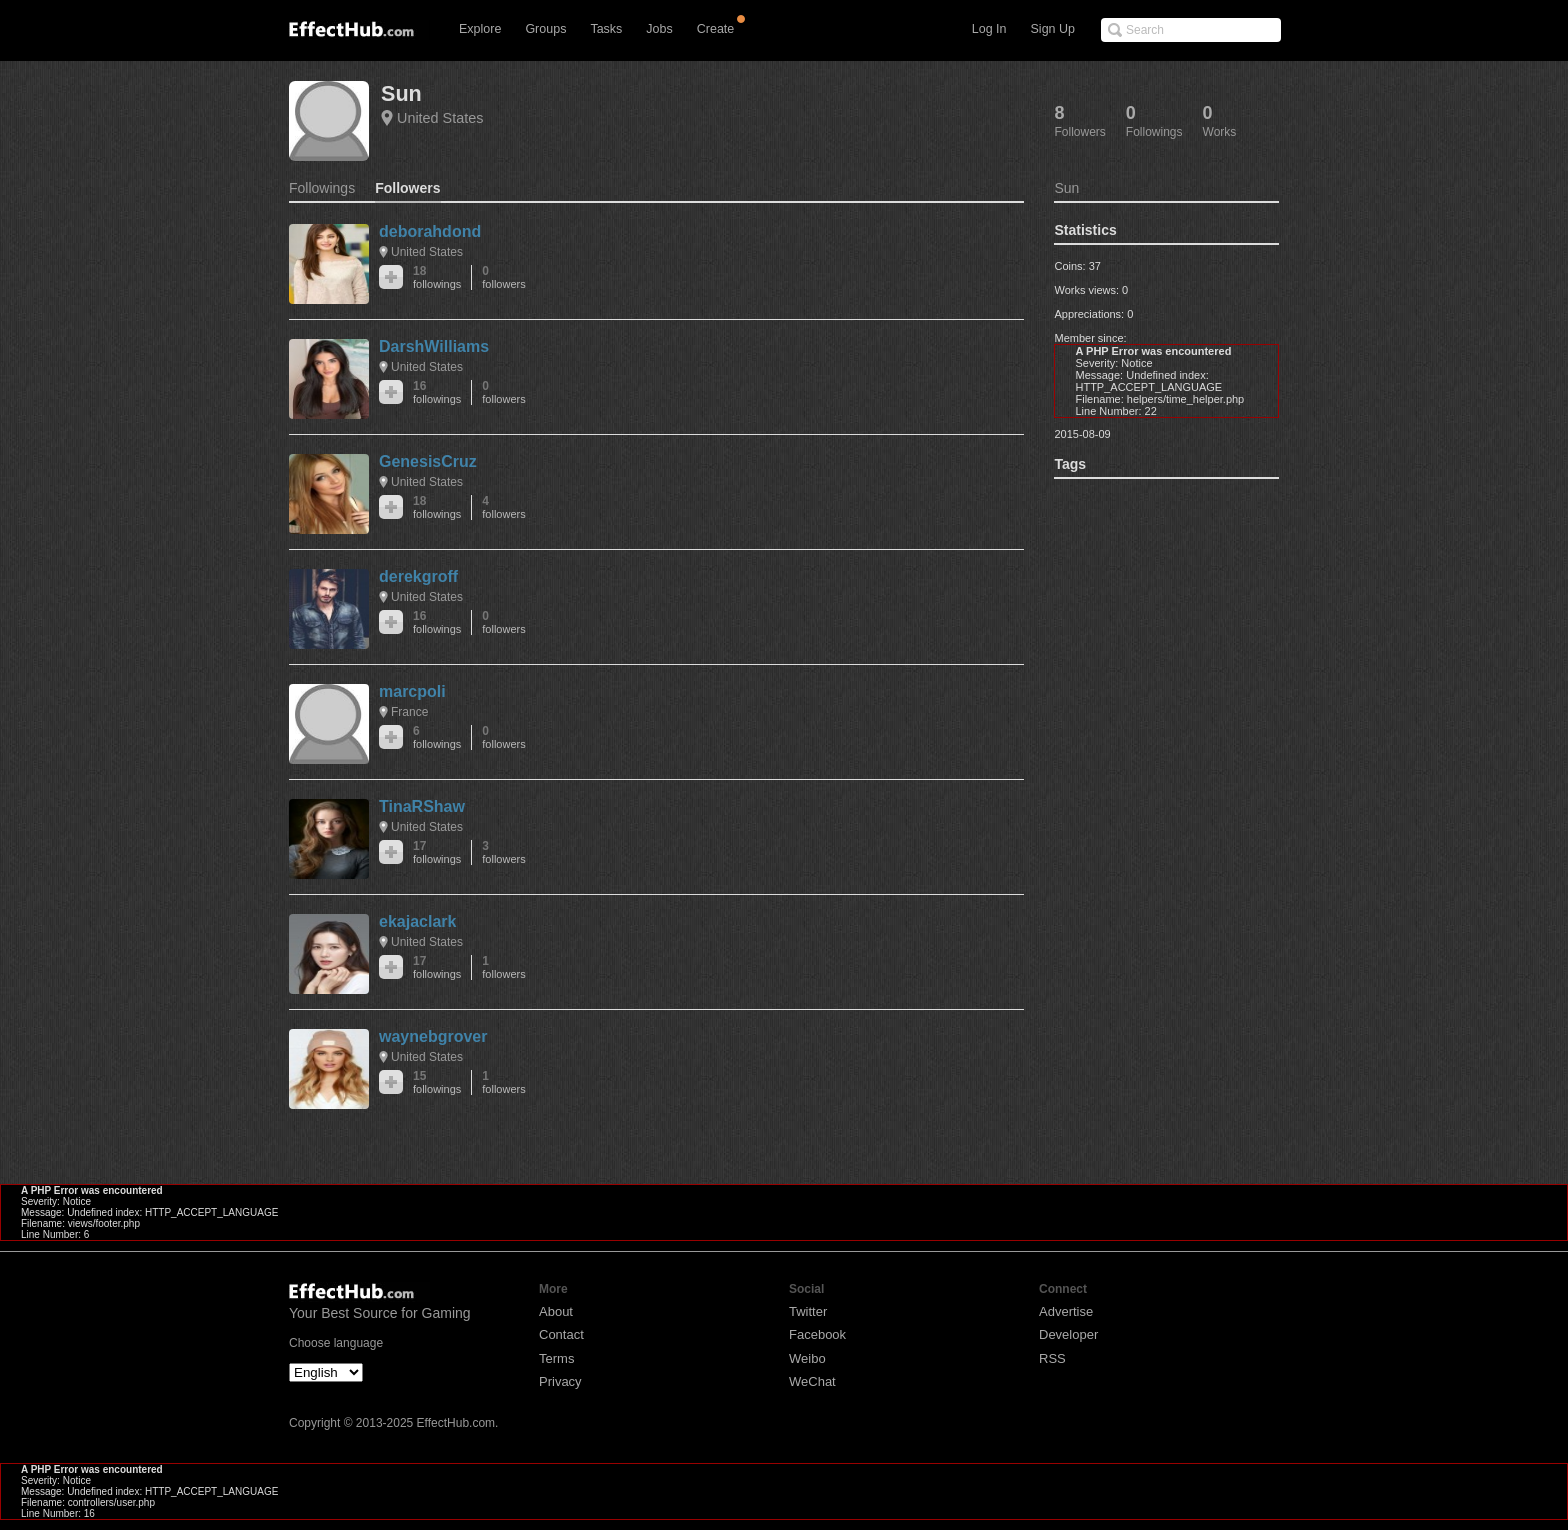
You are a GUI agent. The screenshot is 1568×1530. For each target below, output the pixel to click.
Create (716, 29)
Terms (556, 1358)
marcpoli (412, 691)
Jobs (659, 29)
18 (437, 277)
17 (437, 852)
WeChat (812, 1381)
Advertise (1066, 1311)
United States (440, 118)
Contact (561, 1334)
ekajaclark (417, 921)
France (409, 712)
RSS (1052, 1358)
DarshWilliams (434, 346)
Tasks (606, 29)
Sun (401, 93)
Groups (545, 29)
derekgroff (418, 576)
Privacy (560, 1381)
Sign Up (1053, 29)
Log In (989, 29)
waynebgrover (433, 1036)
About (556, 1311)
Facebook (817, 1334)
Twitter (808, 1311)
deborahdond (430, 231)
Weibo (807, 1358)
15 (437, 1082)
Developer (1068, 1334)
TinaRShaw (422, 806)
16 (437, 392)
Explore (480, 29)
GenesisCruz (428, 461)
